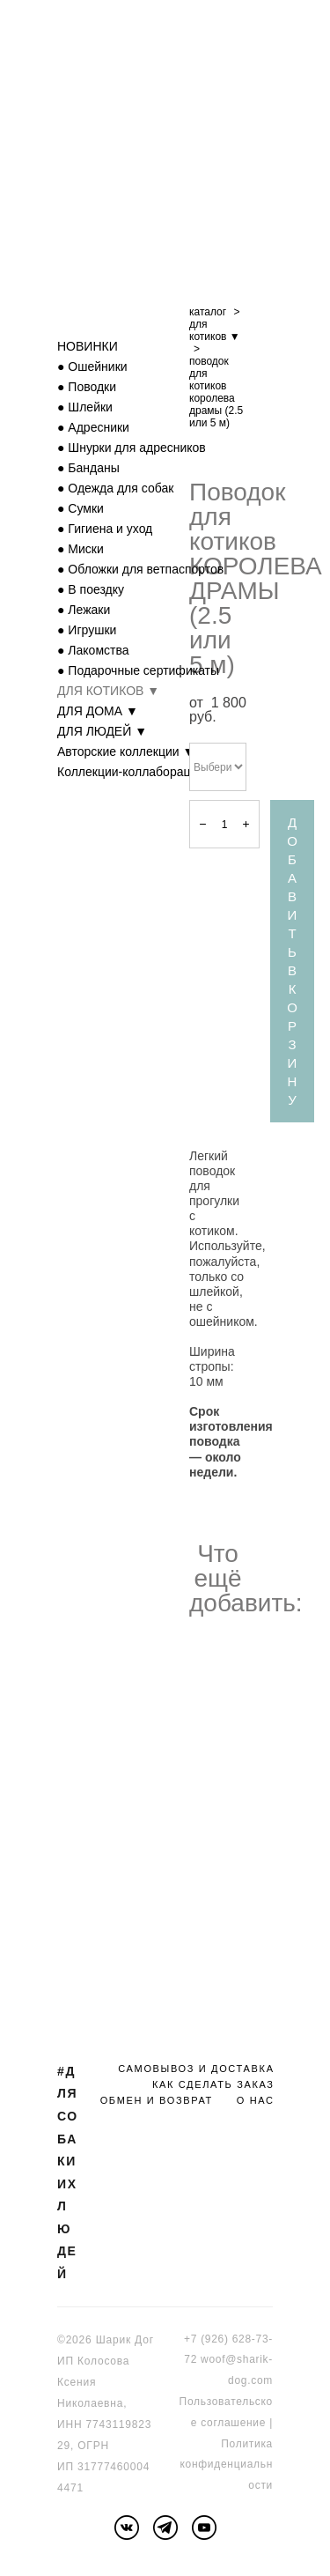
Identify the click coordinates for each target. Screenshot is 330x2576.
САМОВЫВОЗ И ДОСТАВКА (196, 2068)
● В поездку (90, 589)
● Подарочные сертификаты (138, 670)
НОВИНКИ (87, 346)
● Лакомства (93, 650)
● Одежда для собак (115, 488)
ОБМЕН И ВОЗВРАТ (156, 2100)
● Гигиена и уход (104, 529)
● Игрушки (86, 630)
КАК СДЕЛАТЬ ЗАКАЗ (213, 2084)
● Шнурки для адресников (131, 447)
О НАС (256, 2100)
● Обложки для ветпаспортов (140, 569)
